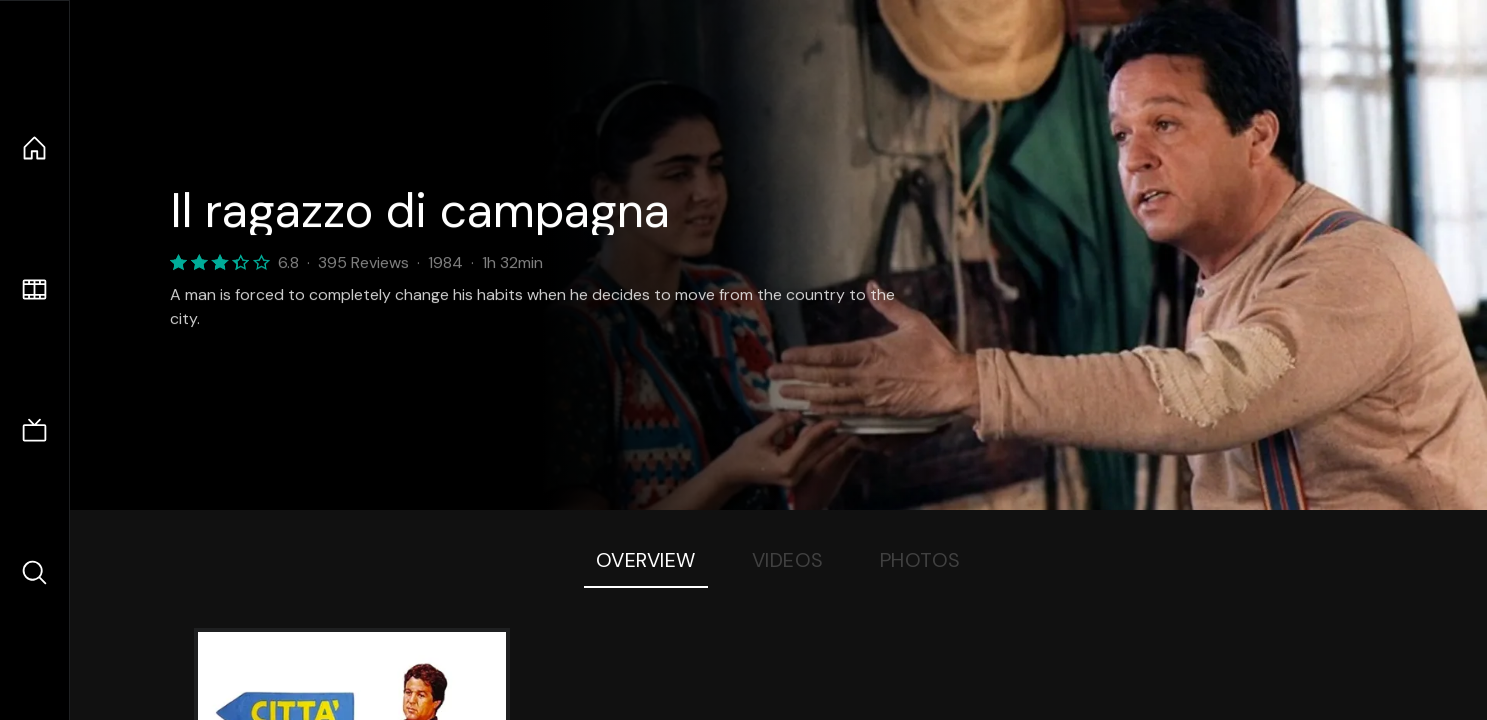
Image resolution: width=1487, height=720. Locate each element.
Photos (920, 560)
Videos (788, 560)
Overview (646, 560)
